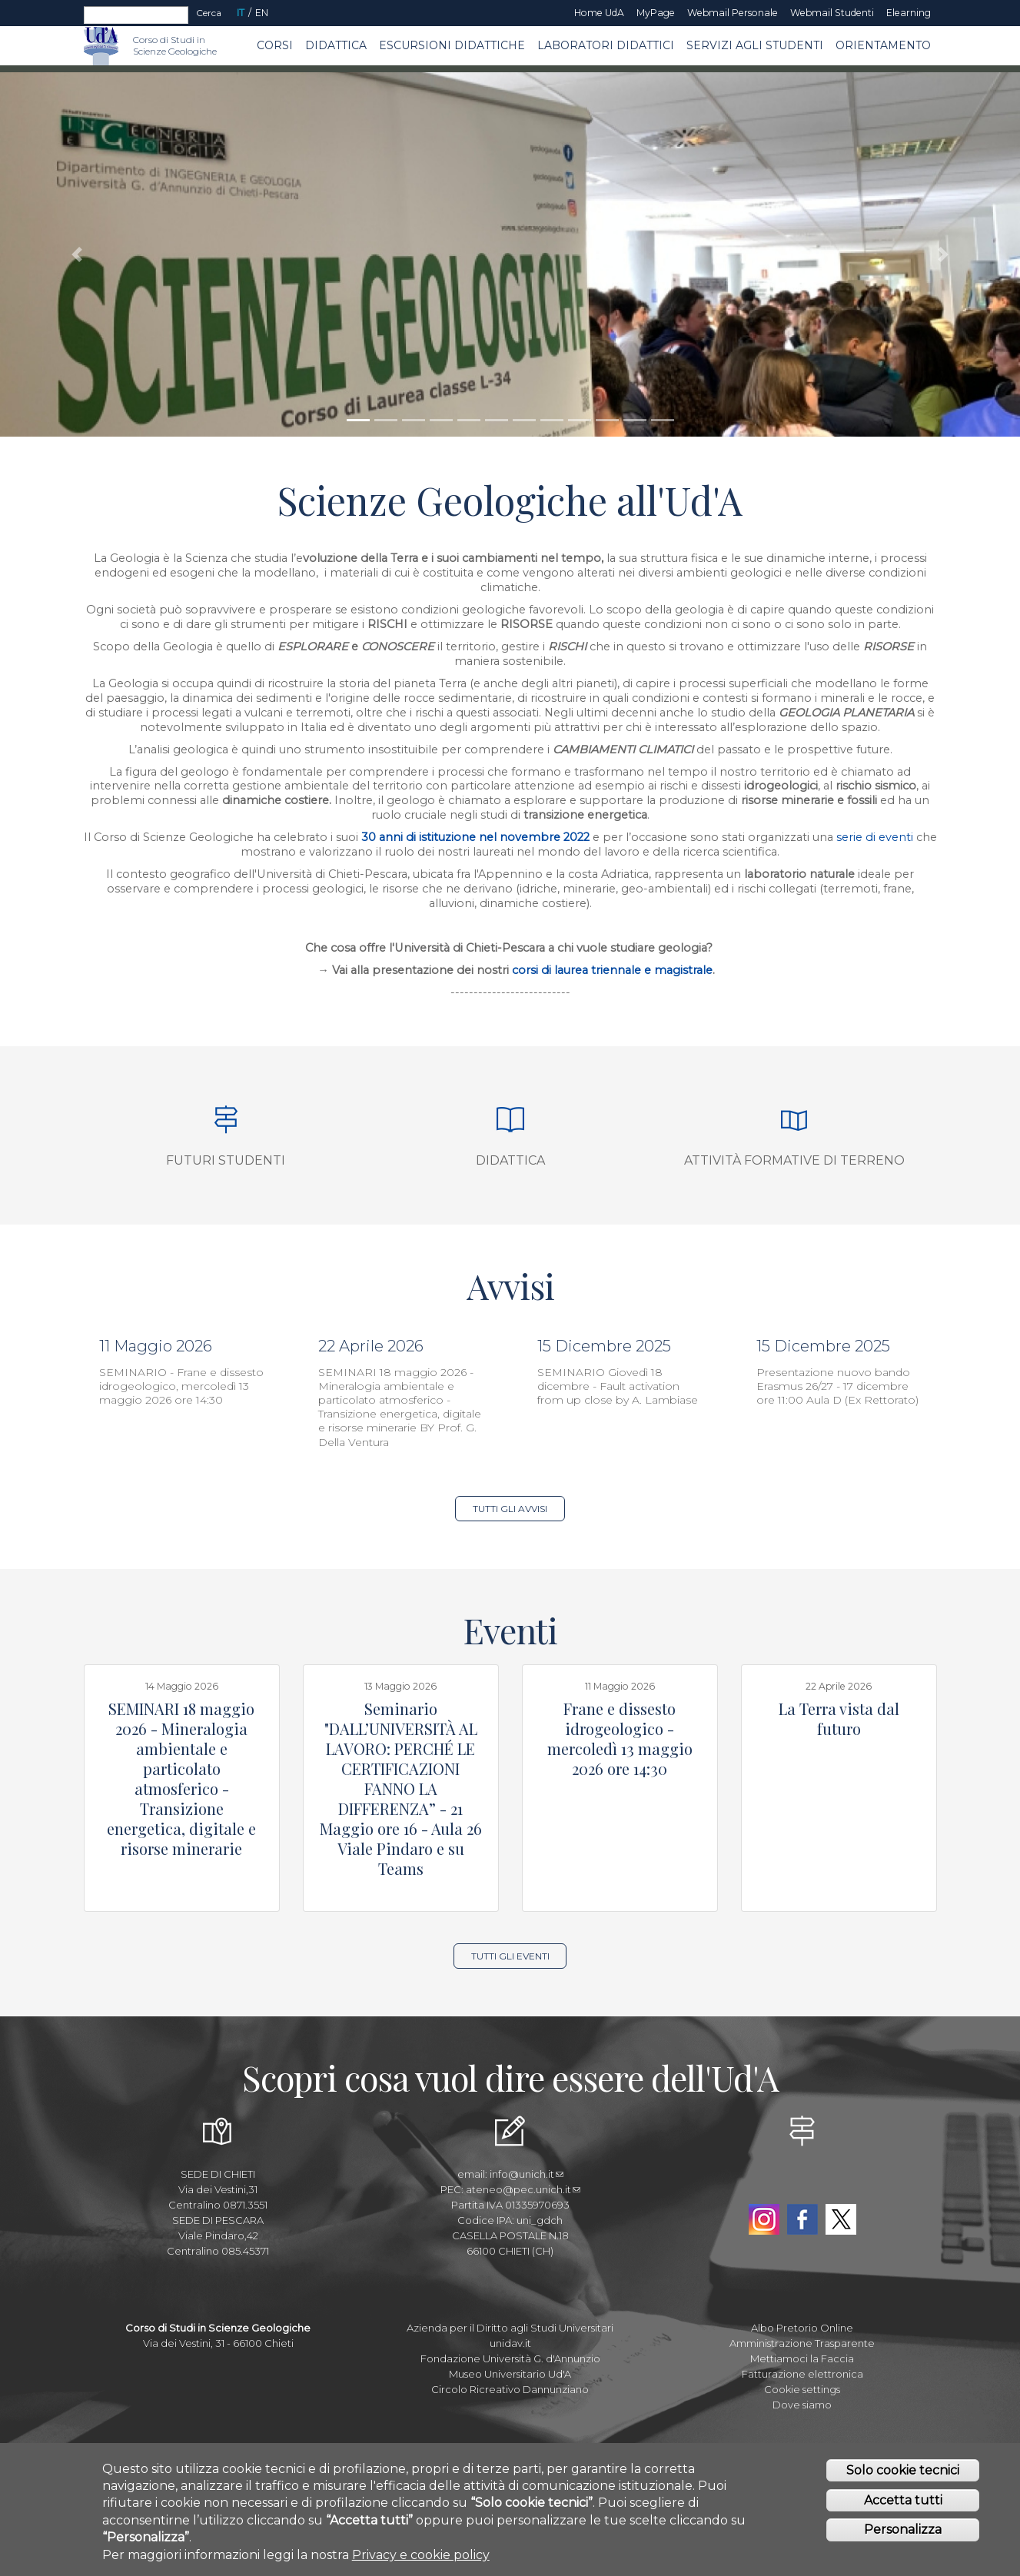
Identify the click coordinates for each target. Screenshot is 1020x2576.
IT (240, 12)
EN (261, 12)
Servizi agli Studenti (754, 45)
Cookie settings (802, 2389)
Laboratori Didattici (605, 45)
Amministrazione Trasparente (802, 2343)
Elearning (908, 12)
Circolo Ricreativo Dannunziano (510, 2389)
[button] (76, 254)
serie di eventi (876, 837)
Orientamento (883, 45)
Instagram (764, 2219)
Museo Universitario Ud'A (510, 2374)
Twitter (841, 2219)
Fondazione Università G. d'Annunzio (510, 2358)
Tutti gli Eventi (510, 1956)
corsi (525, 970)
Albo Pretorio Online (802, 2328)
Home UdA (599, 12)
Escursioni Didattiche (452, 45)
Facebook (802, 2219)
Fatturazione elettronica (802, 2374)
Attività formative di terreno (794, 1160)
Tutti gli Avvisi (510, 1508)
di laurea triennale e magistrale (625, 970)
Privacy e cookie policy (421, 2555)
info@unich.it (526, 2174)
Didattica (336, 45)
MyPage (655, 12)
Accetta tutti (903, 2500)
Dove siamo (802, 2404)
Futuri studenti (225, 1160)
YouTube (802, 2184)
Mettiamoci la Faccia (802, 2358)
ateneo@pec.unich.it (523, 2189)
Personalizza (903, 2529)
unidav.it (510, 2343)
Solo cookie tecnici (902, 2470)
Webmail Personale (732, 12)
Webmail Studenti (832, 12)
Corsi (275, 45)
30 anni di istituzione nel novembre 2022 (475, 837)
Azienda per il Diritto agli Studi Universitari (510, 2328)
